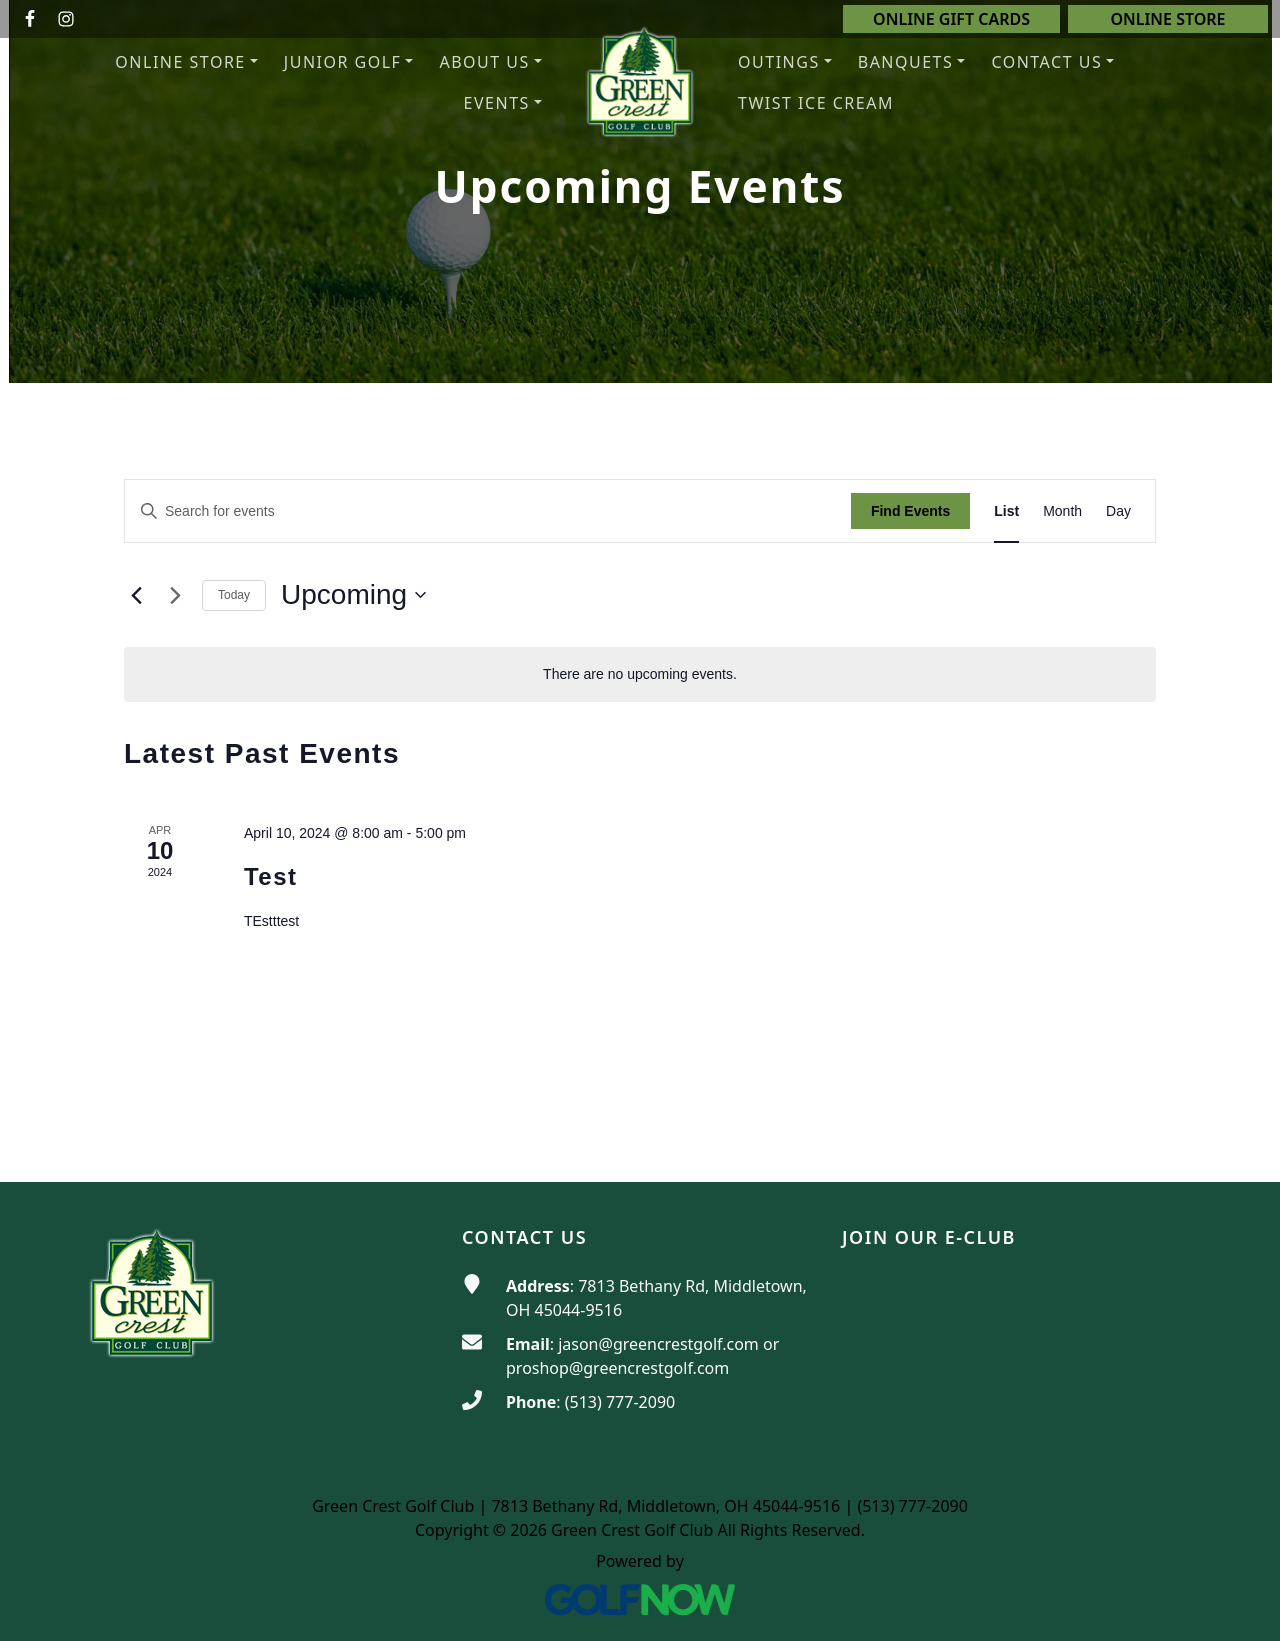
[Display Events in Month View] (1062, 511)
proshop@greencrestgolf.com (617, 1368)
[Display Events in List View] (1006, 511)
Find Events (910, 511)
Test (271, 876)
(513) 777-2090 (620, 1402)
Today (234, 595)
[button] (490, 62)
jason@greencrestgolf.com (658, 1344)
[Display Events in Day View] (1118, 511)
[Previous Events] (136, 595)
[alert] (640, 674)
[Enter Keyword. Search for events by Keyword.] (488, 511)
